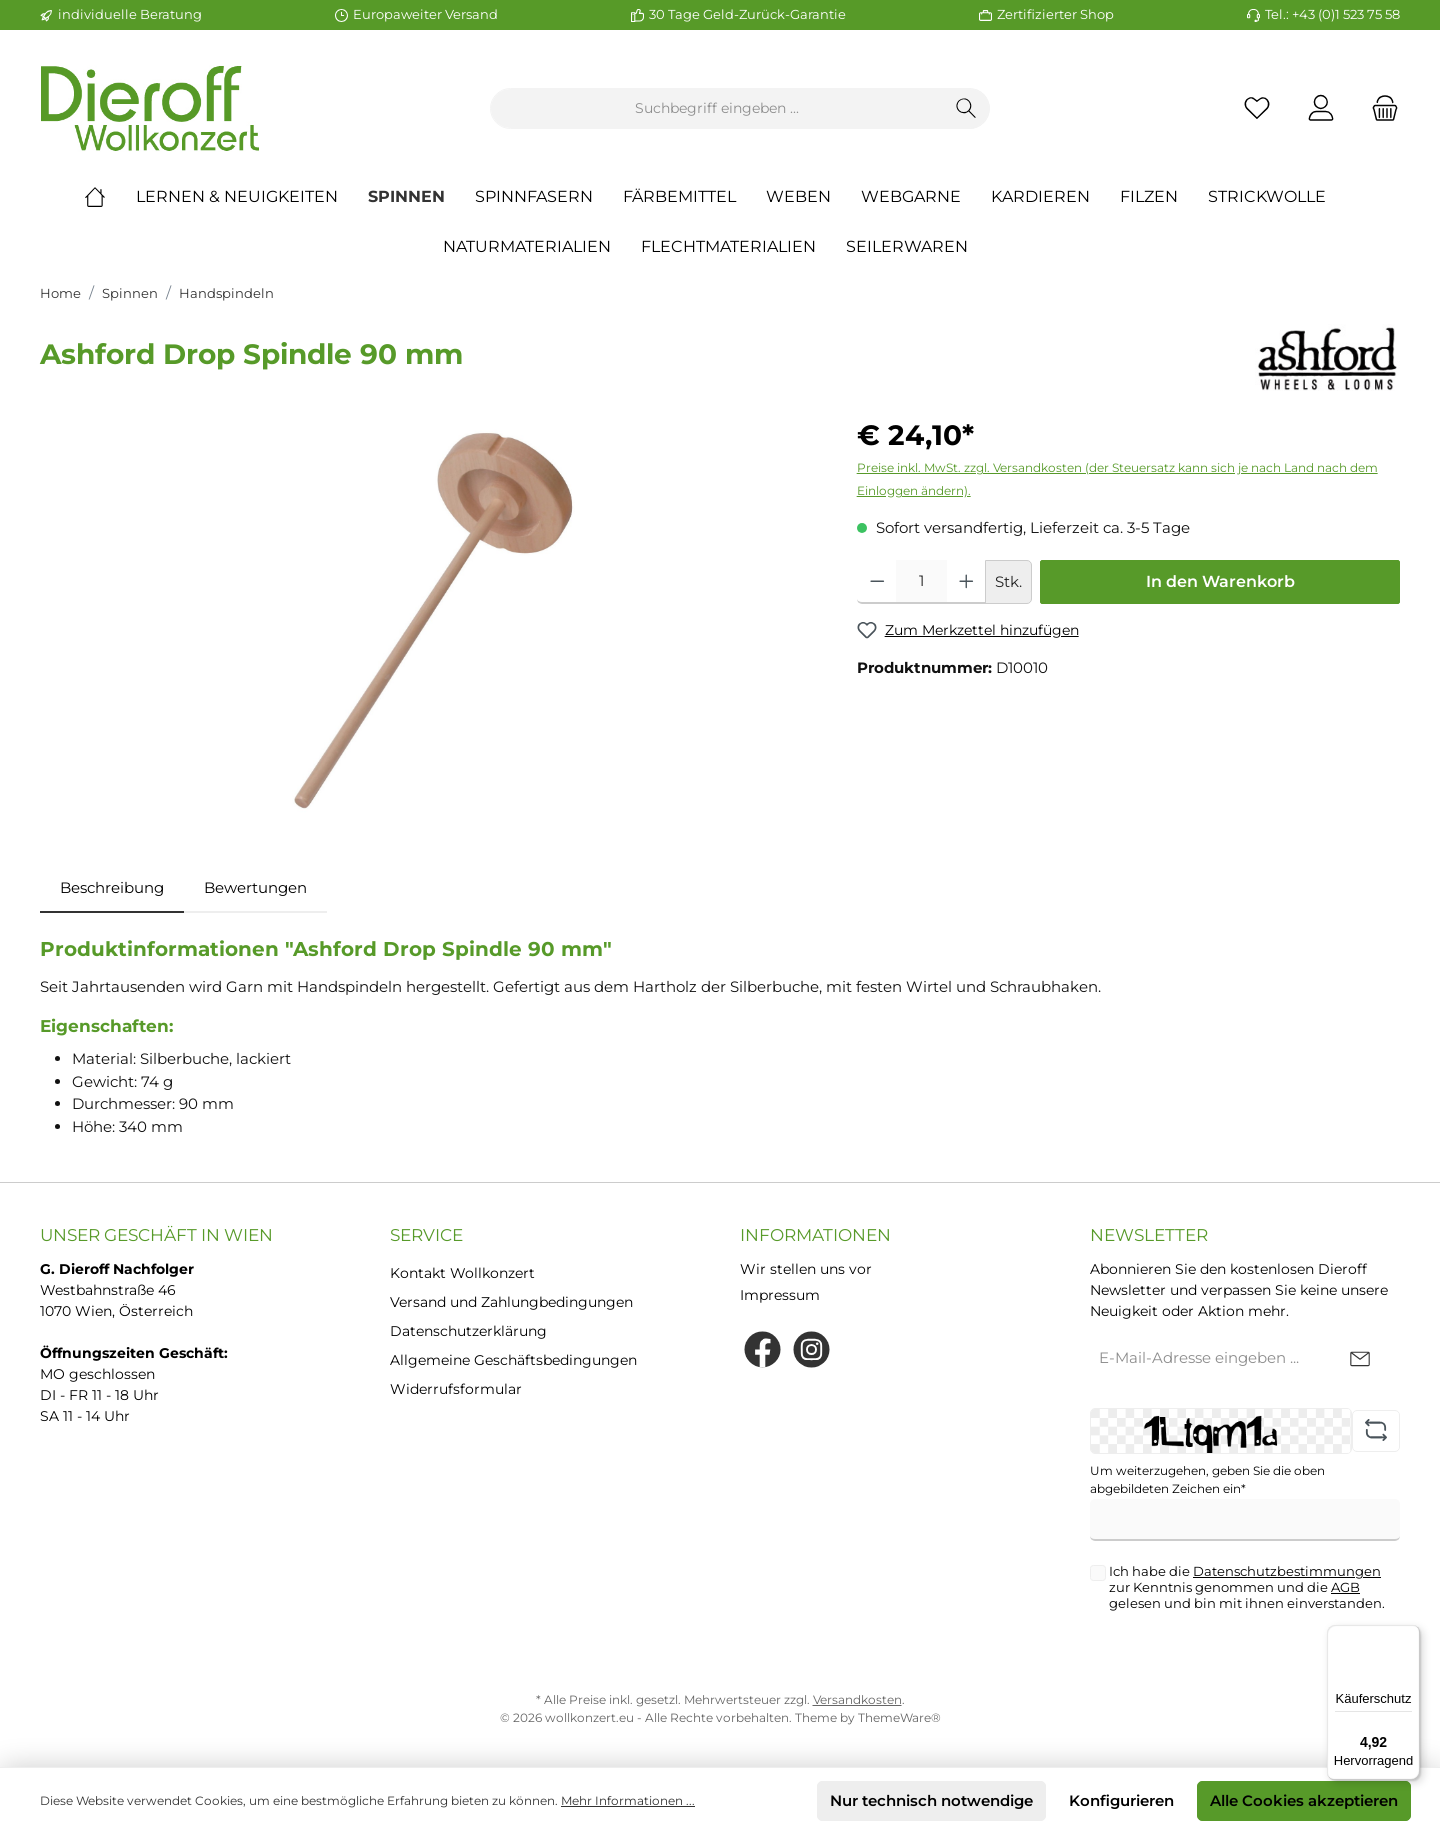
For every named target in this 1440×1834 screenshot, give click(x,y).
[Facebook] (762, 1349)
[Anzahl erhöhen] (966, 582)
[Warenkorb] (1379, 108)
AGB (1345, 1587)
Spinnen (130, 293)
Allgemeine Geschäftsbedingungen (513, 1360)
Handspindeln (226, 293)
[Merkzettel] (1257, 108)
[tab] (112, 888)
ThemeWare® (899, 1717)
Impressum (780, 1295)
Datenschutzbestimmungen (1287, 1571)
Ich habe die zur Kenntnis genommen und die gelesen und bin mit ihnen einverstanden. (1247, 1587)
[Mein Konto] (1321, 108)
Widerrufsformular (456, 1389)
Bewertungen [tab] (255, 887)
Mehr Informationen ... (628, 1800)
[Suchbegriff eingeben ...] (717, 108)
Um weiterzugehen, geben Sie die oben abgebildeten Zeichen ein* (1207, 1479)
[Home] (110, 197)
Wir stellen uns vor (806, 1269)
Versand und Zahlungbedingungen (511, 1302)
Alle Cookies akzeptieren (1304, 1800)
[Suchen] (966, 108)
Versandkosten (857, 1699)
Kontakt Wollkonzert (462, 1273)
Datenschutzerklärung (468, 1331)
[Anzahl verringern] (877, 582)
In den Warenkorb (1220, 581)
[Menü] (1408, 1637)
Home (60, 293)
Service (426, 1235)
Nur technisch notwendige (931, 1800)
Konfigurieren (1121, 1800)
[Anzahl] (921, 582)
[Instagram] (811, 1349)
